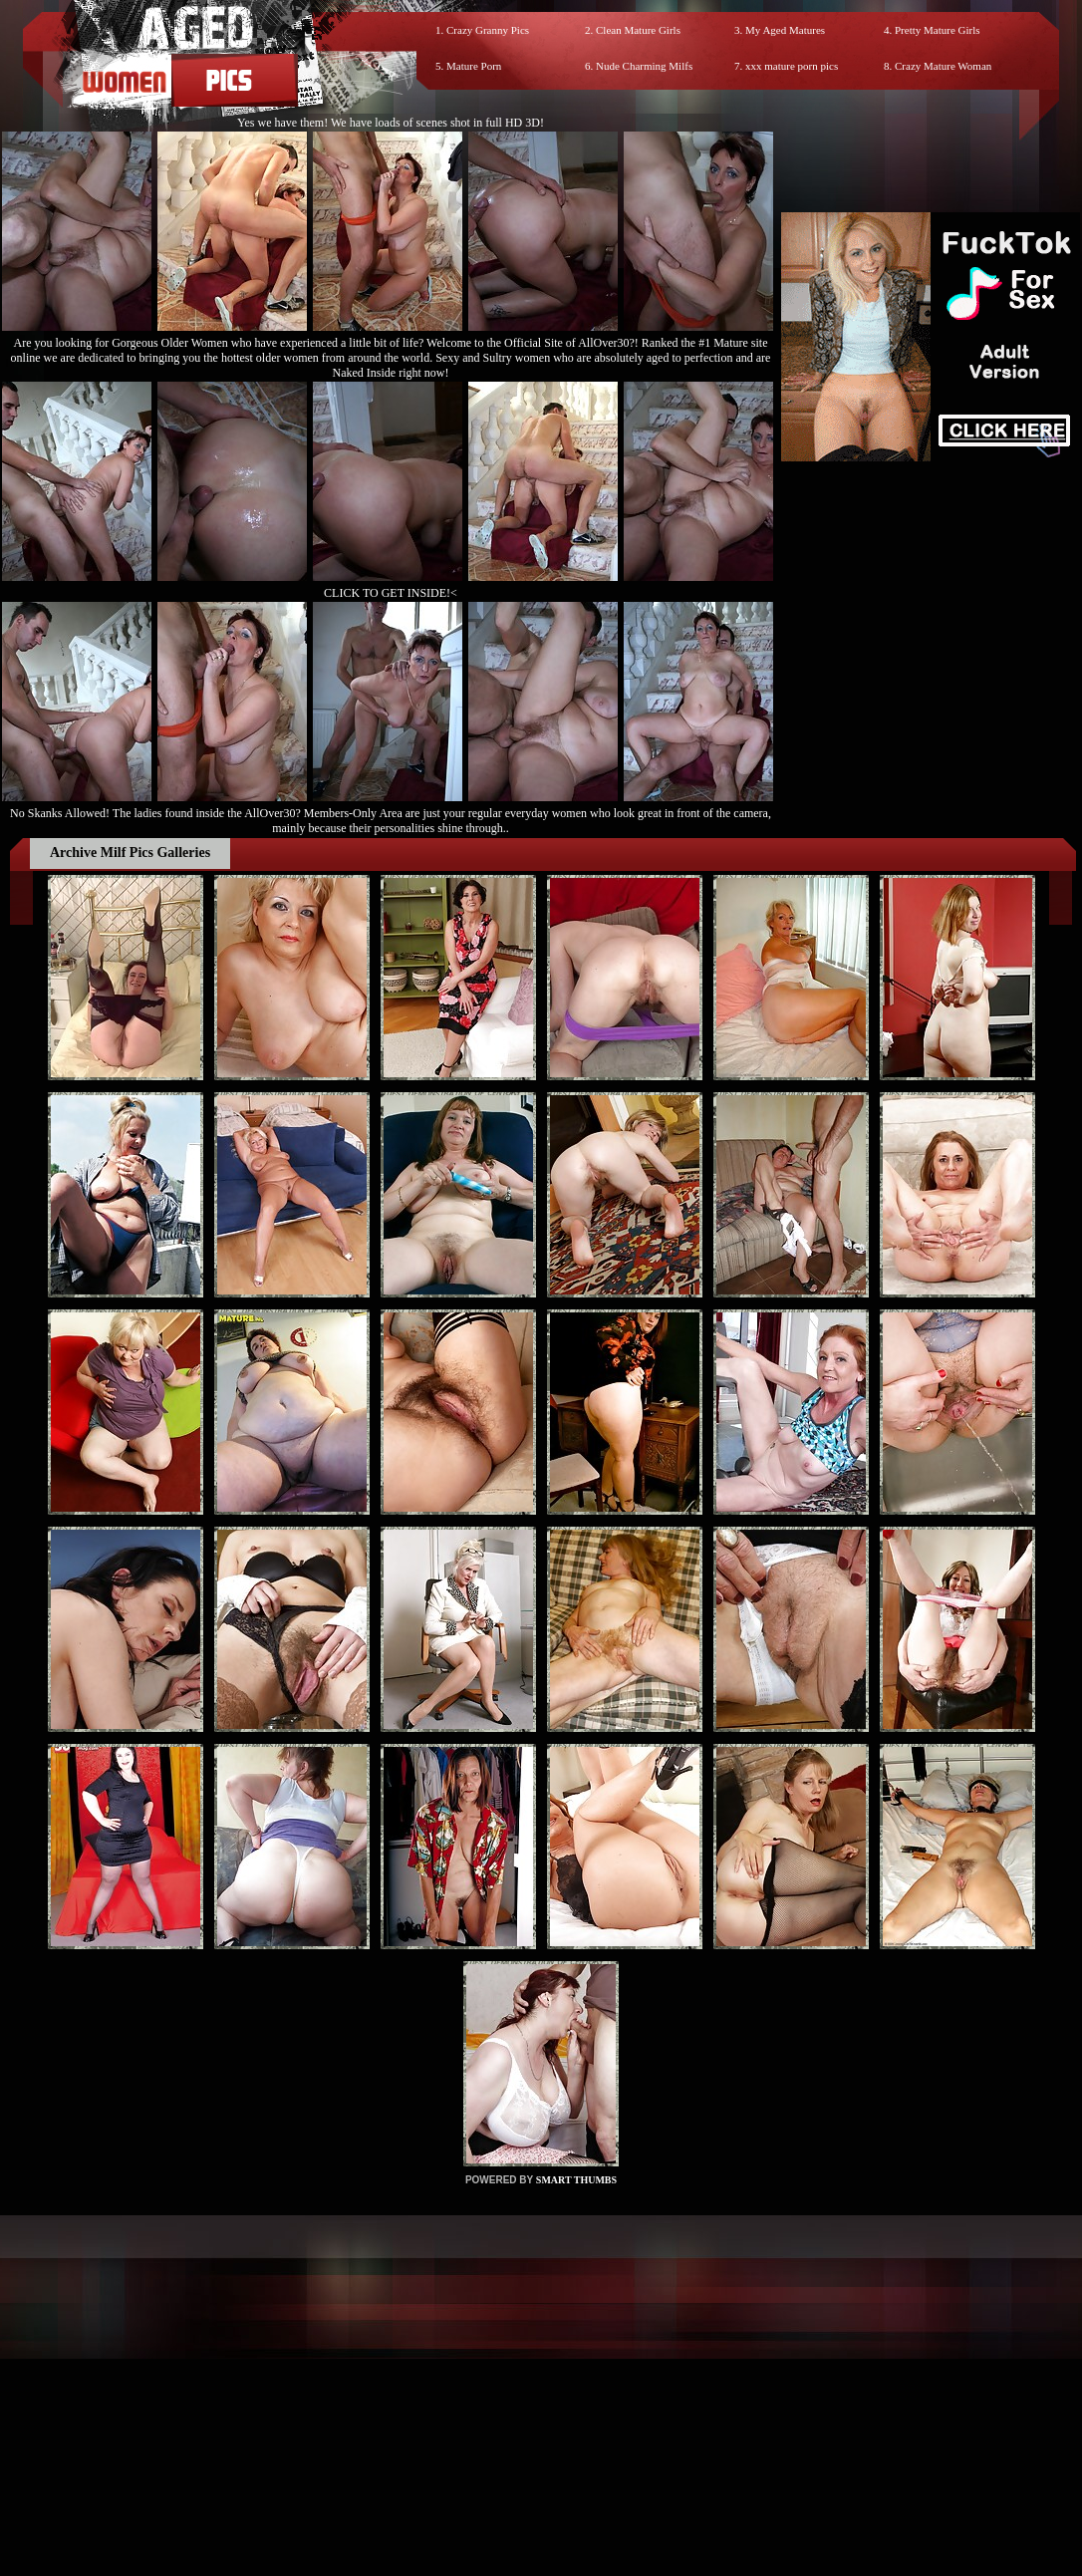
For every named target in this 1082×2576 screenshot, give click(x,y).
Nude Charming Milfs (644, 66)
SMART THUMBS (576, 2179)
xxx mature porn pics (791, 66)
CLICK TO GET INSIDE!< (390, 593)
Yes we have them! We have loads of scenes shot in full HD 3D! (390, 123)
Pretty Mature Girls (937, 30)
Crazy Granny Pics (487, 30)
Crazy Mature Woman (943, 66)
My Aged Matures (785, 30)
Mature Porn (473, 66)
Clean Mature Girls (638, 30)
